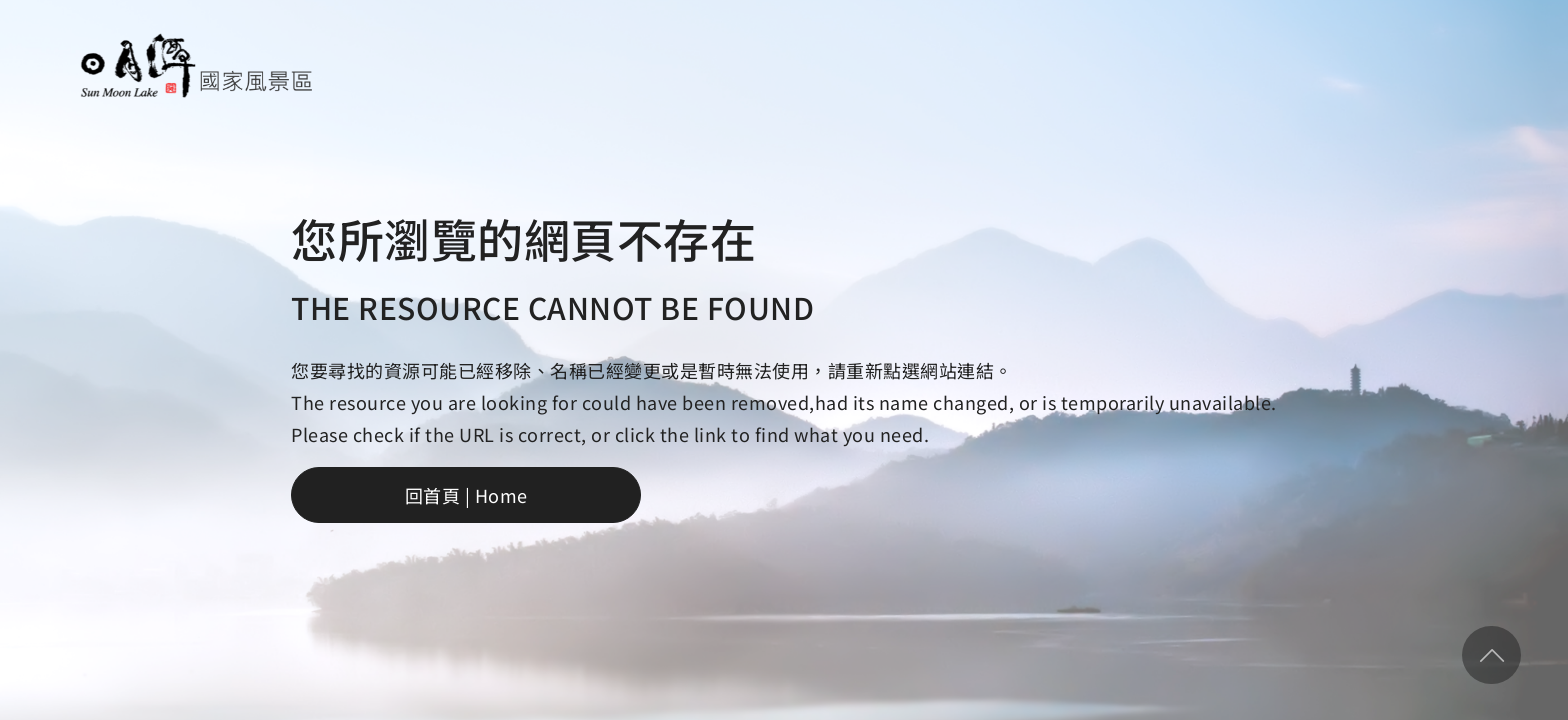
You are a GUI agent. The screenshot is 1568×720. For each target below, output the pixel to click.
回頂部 (1491, 655)
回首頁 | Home (466, 495)
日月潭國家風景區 (195, 65)
